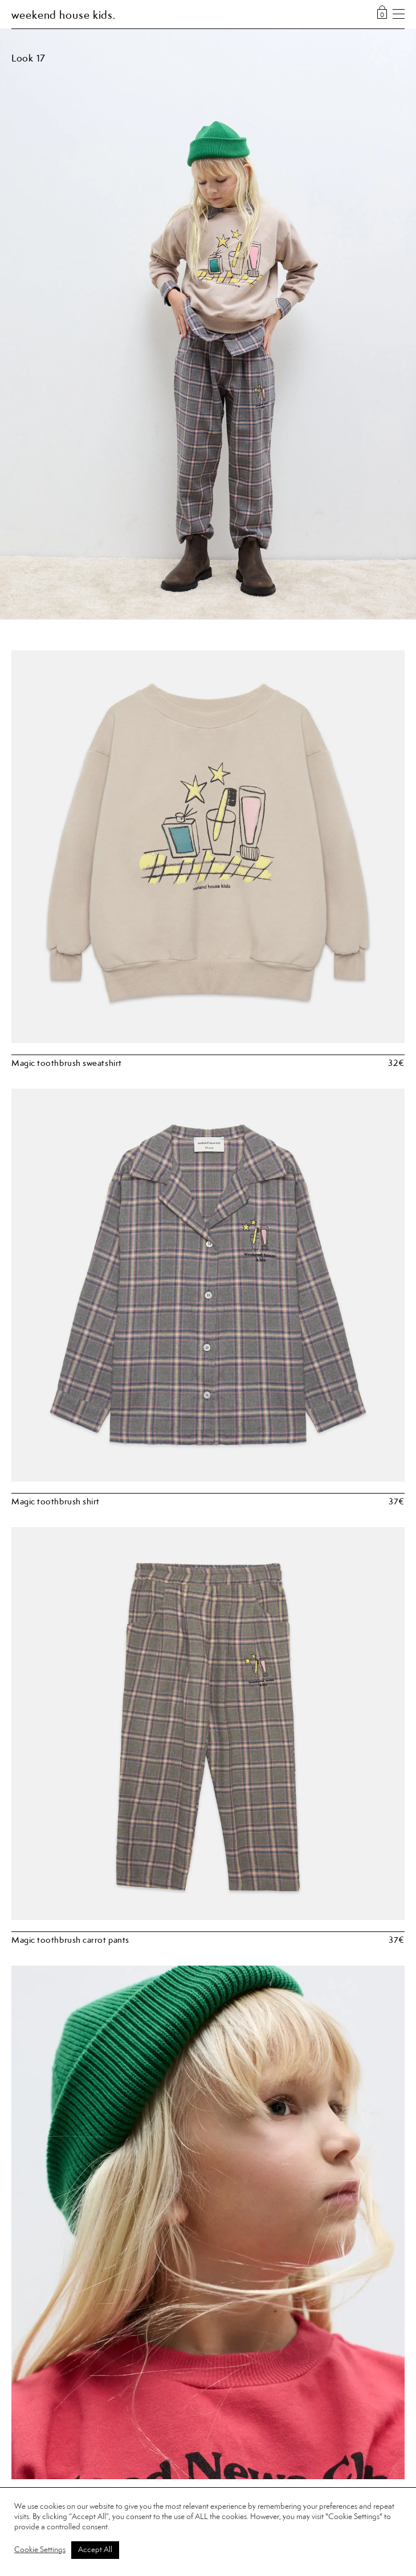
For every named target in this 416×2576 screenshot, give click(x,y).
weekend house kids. (63, 16)
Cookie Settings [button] (40, 2550)
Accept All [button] (95, 2550)
